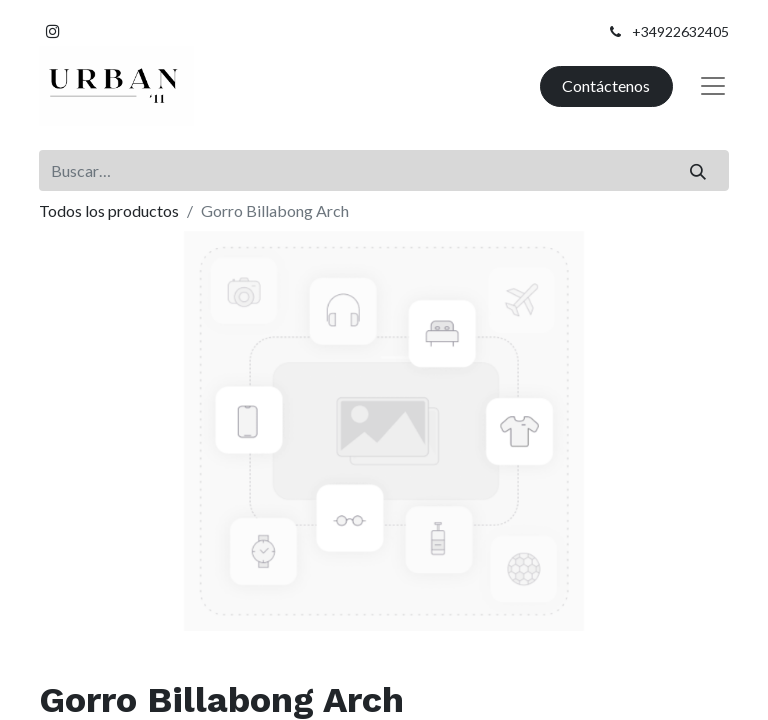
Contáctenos (606, 85)
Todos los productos (109, 210)
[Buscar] (698, 170)
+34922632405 (680, 31)
